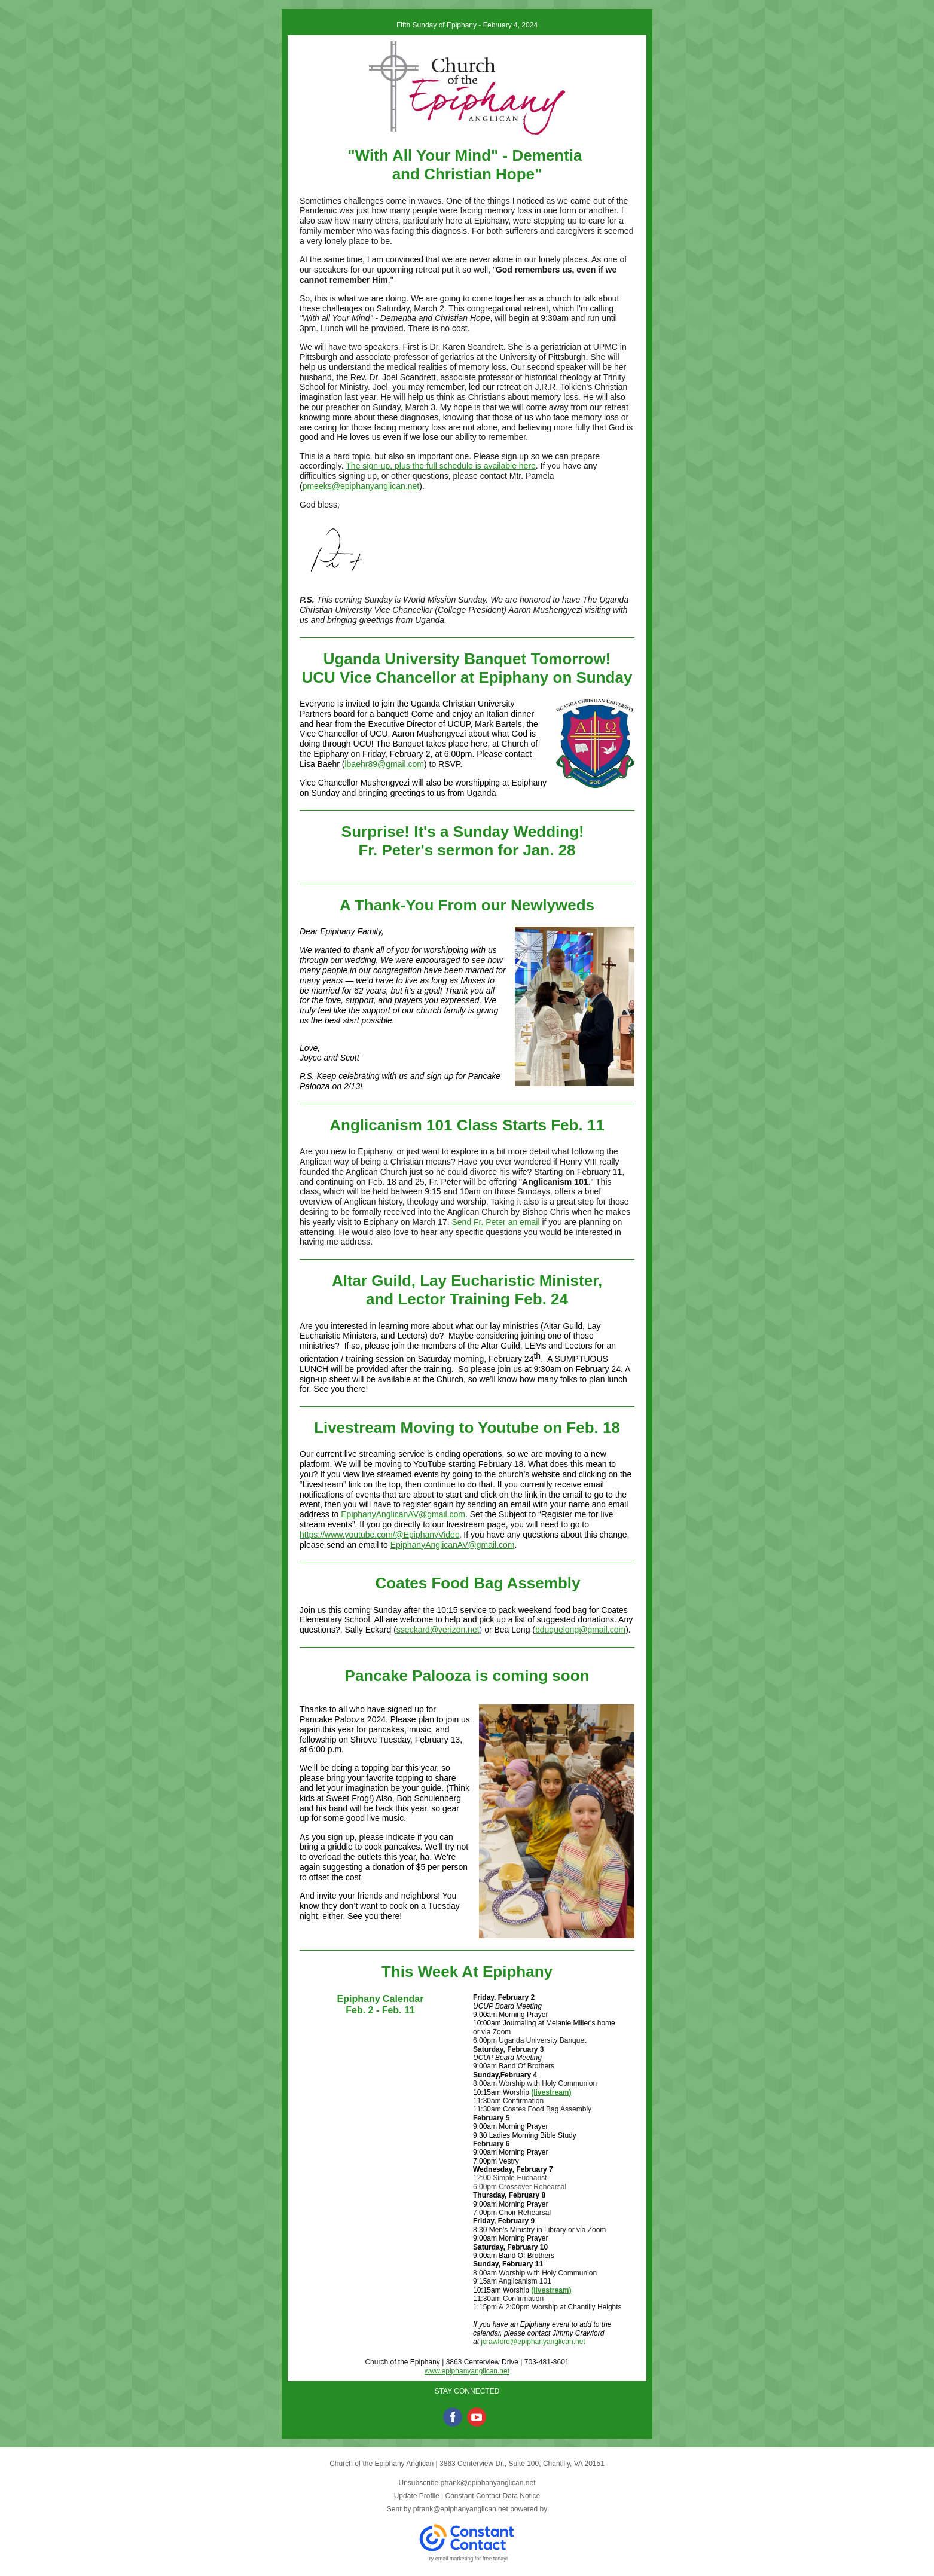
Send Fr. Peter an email (495, 1222)
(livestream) (551, 2092)
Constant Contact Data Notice (493, 2496)
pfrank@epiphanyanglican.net (460, 2509)
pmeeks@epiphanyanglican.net (361, 486)
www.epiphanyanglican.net (467, 2371)
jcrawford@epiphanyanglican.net (533, 2341)
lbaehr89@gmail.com (384, 764)
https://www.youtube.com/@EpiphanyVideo (380, 1534)
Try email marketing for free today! (467, 2559)
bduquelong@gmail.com (580, 1629)
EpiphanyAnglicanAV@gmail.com (403, 1514)
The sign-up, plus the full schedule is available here (441, 465)
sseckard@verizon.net (438, 1629)
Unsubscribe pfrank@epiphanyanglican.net (466, 2483)
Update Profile (416, 2496)
